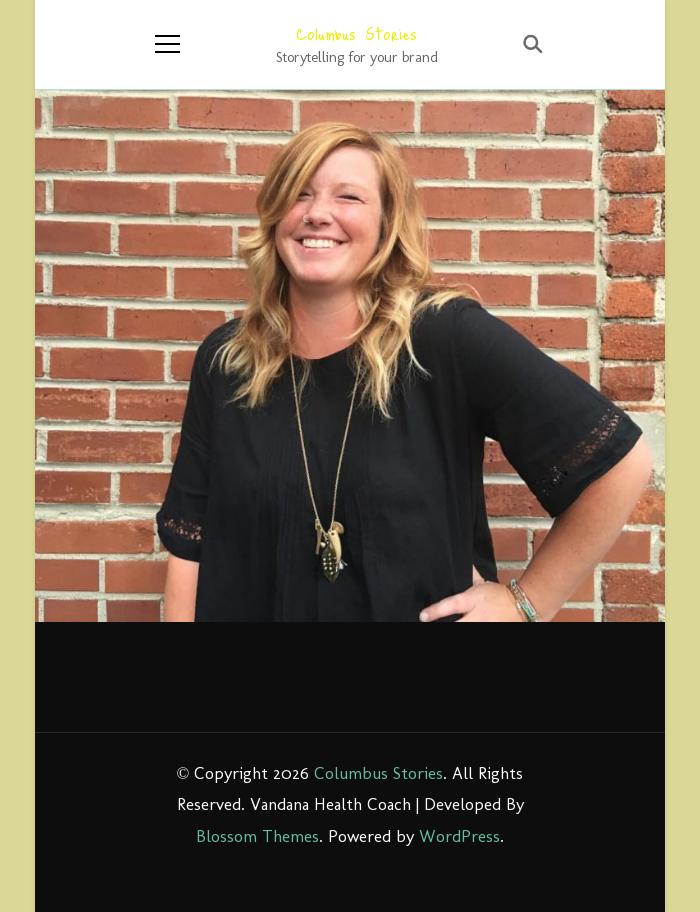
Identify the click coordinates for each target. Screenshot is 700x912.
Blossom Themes (257, 836)
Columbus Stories (357, 33)
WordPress (459, 836)
